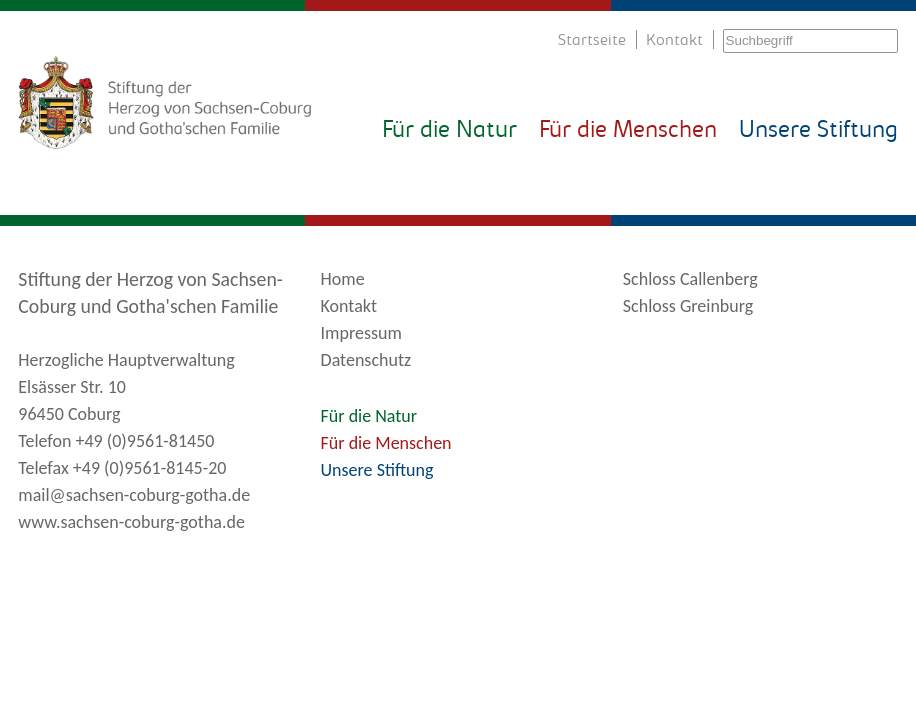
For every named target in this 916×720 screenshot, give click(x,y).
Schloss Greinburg (688, 306)
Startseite (592, 41)
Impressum (361, 333)
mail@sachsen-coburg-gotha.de (134, 495)
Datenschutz (366, 360)
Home (343, 279)
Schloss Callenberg (690, 279)
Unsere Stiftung (818, 131)
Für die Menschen (628, 131)
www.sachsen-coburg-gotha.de (131, 522)
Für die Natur (449, 131)
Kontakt (674, 41)
